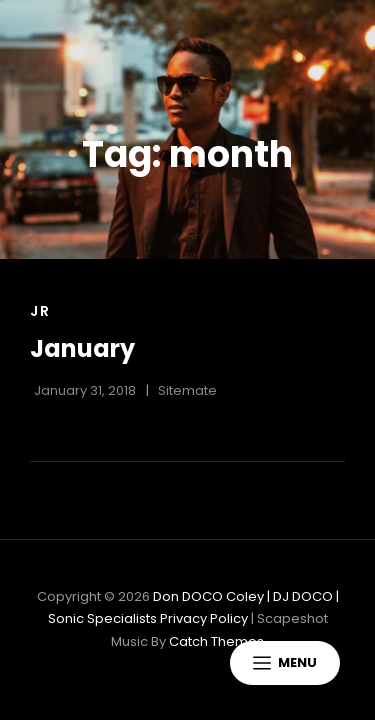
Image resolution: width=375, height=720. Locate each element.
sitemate (187, 390)
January (82, 348)
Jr (40, 311)
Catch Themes (216, 641)
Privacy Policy (204, 618)
